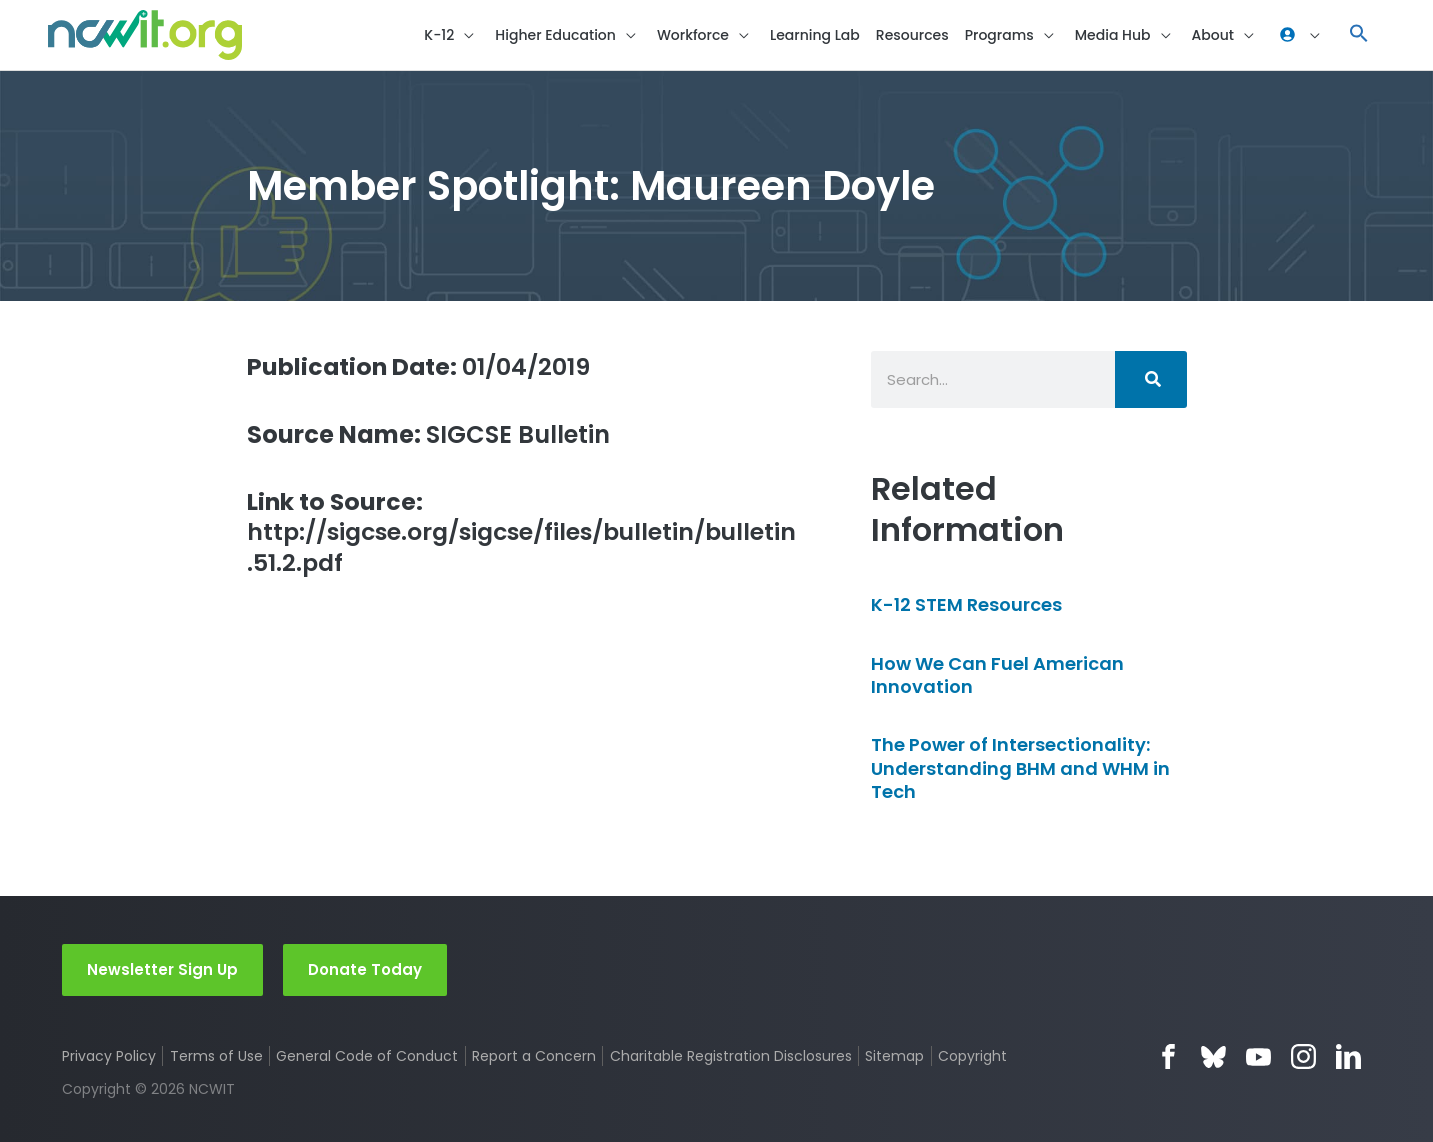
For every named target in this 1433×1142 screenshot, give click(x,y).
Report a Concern (534, 1056)
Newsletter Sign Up (162, 968)
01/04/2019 (421, 367)
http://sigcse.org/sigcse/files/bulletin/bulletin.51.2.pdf (524, 535)
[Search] (1151, 380)
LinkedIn (1348, 1056)
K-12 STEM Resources (966, 606)
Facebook (1168, 1056)
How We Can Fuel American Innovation (997, 676)
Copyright (973, 1056)
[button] (1359, 35)
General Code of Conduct (368, 1056)
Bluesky (1213, 1056)
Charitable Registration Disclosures (731, 1056)
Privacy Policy (109, 1056)
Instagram (1303, 1056)
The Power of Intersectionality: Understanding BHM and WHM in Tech (1020, 770)
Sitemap (895, 1056)
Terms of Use (216, 1056)
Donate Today (365, 968)
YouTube (1258, 1056)
